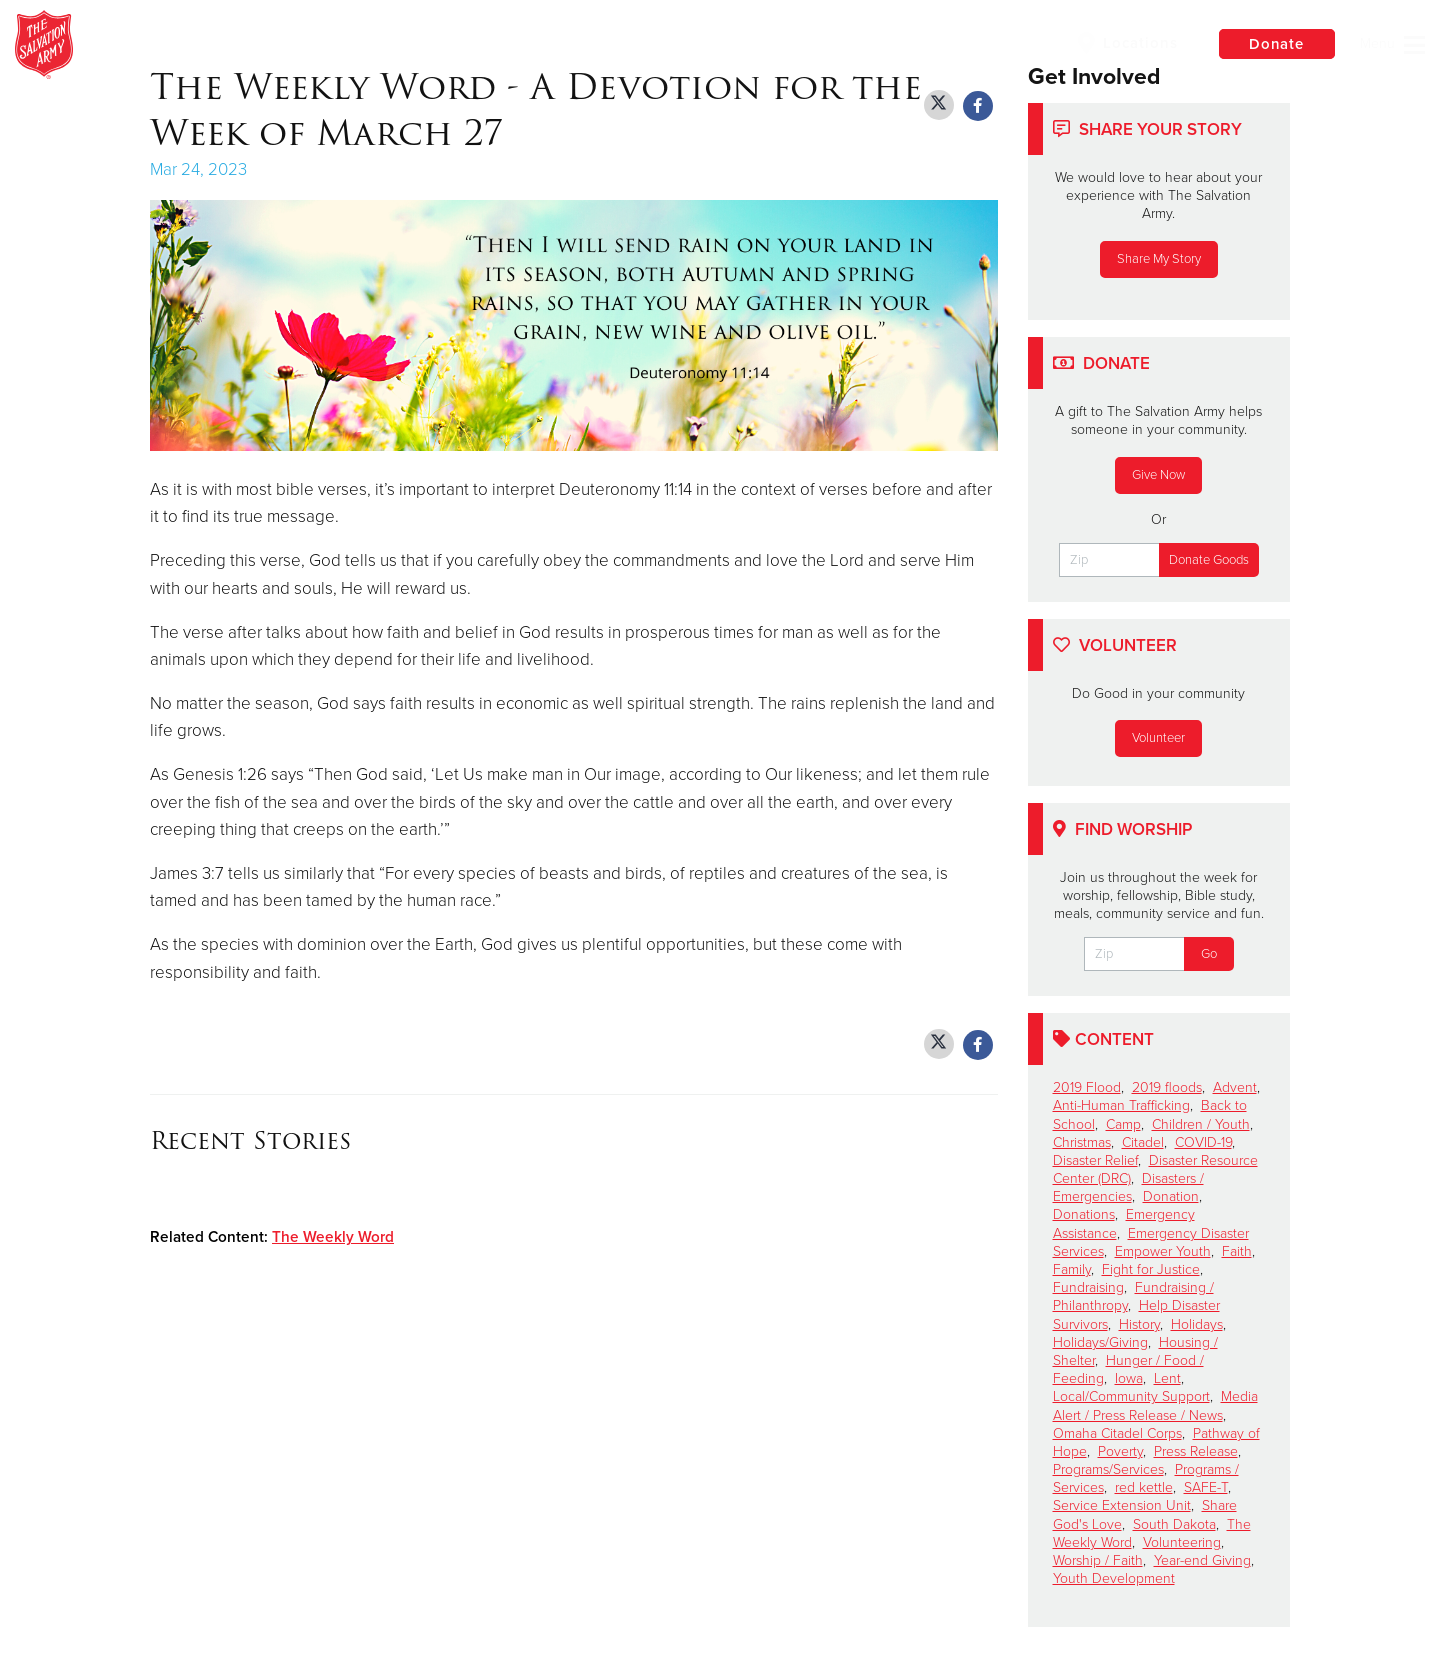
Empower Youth (1163, 1251)
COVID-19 (1203, 1142)
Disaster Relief (1095, 1160)
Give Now (1158, 475)
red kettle (1144, 1487)
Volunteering (1182, 1542)
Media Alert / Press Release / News (1155, 1405)
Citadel (1143, 1142)
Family (1072, 1269)
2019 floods (1167, 1087)
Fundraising (1088, 1287)
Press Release (1196, 1451)
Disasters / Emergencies (1128, 1187)
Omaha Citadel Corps (1117, 1433)
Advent (1235, 1087)
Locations (1124, 43)
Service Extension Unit (1122, 1505)
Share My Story (1159, 259)
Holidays (1197, 1324)
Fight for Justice (1151, 1269)
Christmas (1082, 1142)
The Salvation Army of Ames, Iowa (375, 45)
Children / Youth (1201, 1124)
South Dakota (1174, 1524)
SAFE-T (1206, 1487)
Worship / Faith (1098, 1560)
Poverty (1120, 1451)
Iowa (1129, 1378)
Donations (1084, 1214)
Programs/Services (1108, 1469)
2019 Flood (1087, 1087)
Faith (1237, 1251)
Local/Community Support (1131, 1396)
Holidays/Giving (1100, 1342)
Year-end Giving (1202, 1560)
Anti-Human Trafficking (1121, 1105)
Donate (1275, 44)
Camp (1123, 1124)
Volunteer (1158, 738)
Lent (1167, 1378)
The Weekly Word (333, 1237)
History (1139, 1324)
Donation (1171, 1196)
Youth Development (1114, 1578)
